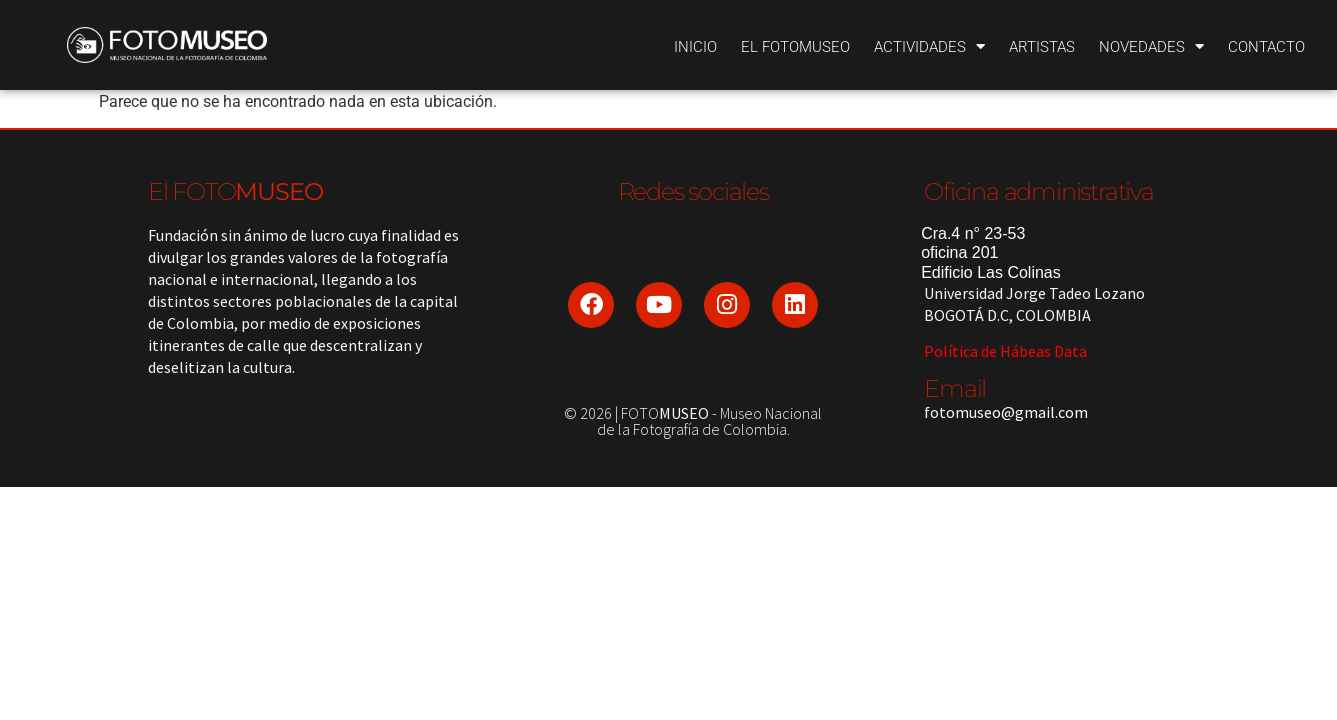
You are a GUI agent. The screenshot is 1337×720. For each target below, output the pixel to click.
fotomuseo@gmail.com (1006, 412)
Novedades (1151, 46)
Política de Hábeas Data (1005, 351)
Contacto (1266, 47)
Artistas (1042, 47)
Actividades (929, 46)
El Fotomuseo (795, 47)
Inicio (695, 47)
